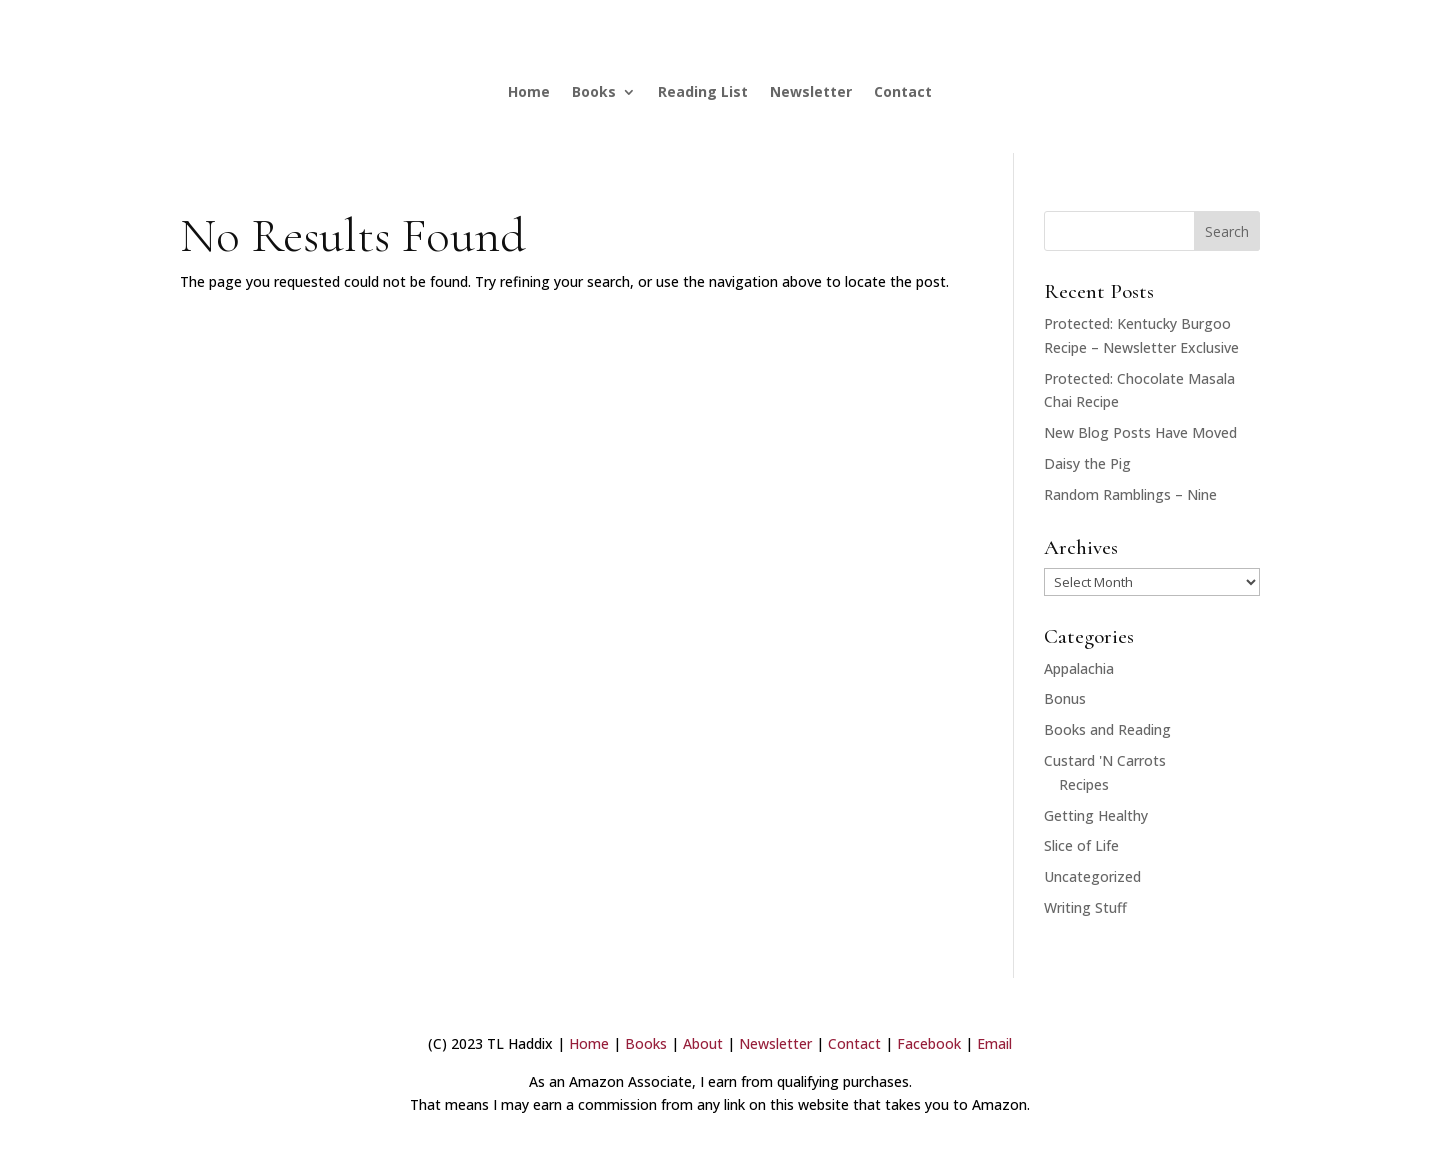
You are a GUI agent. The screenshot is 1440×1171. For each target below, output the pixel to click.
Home (529, 91)
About (703, 1043)
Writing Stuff (1085, 907)
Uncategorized (1092, 876)
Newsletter (811, 91)
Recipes (1084, 784)
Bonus (1065, 698)
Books (594, 91)
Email (994, 1043)
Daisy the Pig (1087, 463)
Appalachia (1079, 668)
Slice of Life (1081, 845)
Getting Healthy (1096, 815)
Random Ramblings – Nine (1130, 494)
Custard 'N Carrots (1105, 760)
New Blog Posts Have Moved (1140, 432)
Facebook (929, 1043)
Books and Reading (1107, 729)
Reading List (703, 91)
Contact (903, 91)
